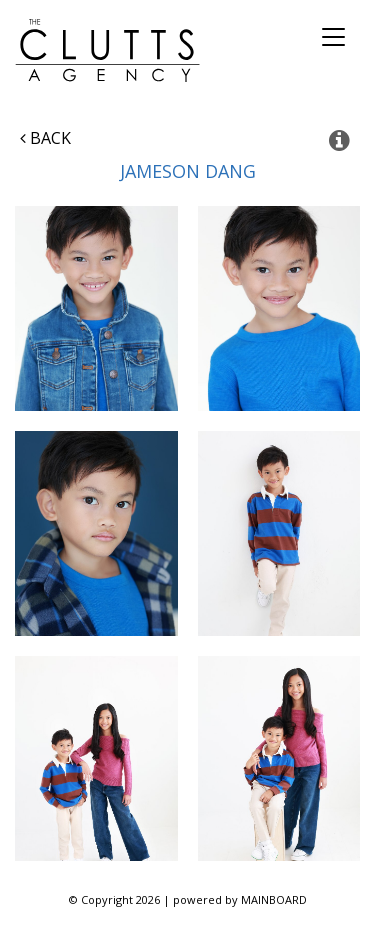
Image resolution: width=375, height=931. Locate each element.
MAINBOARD (274, 899)
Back (45, 138)
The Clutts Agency (107, 50)
